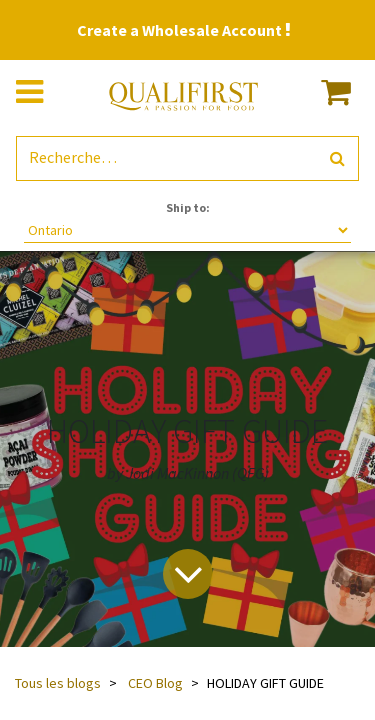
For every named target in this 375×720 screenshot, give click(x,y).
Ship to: (188, 207)
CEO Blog (155, 683)
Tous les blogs (58, 683)
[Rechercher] (337, 158)
